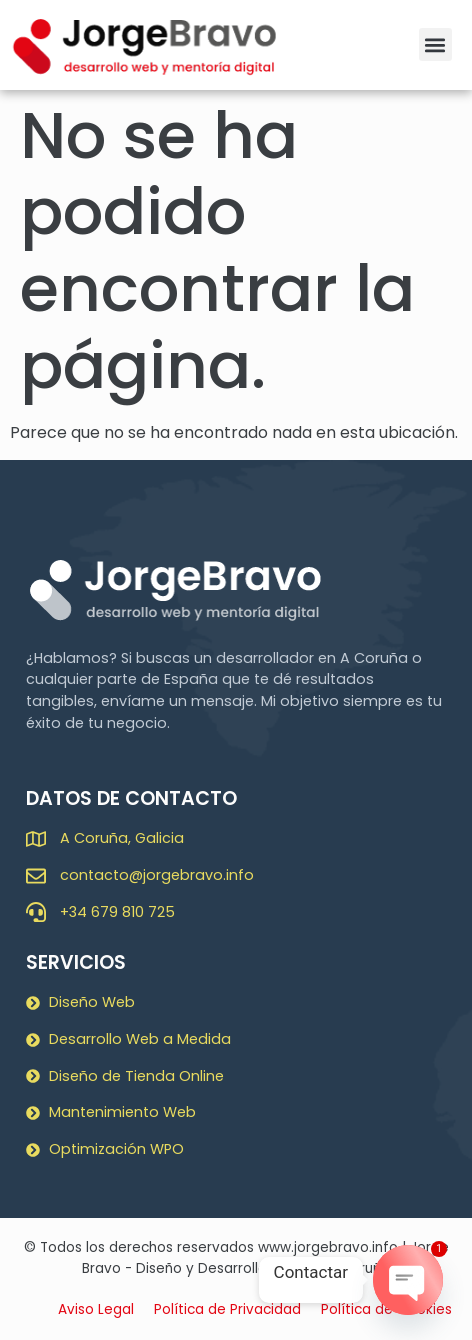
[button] (435, 44)
